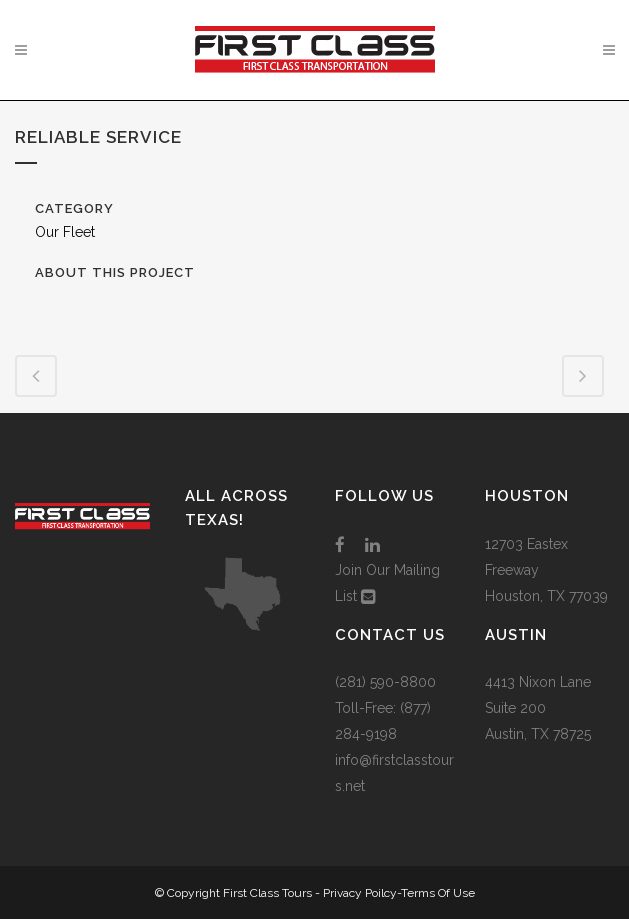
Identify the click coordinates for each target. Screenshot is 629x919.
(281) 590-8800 (385, 682)
